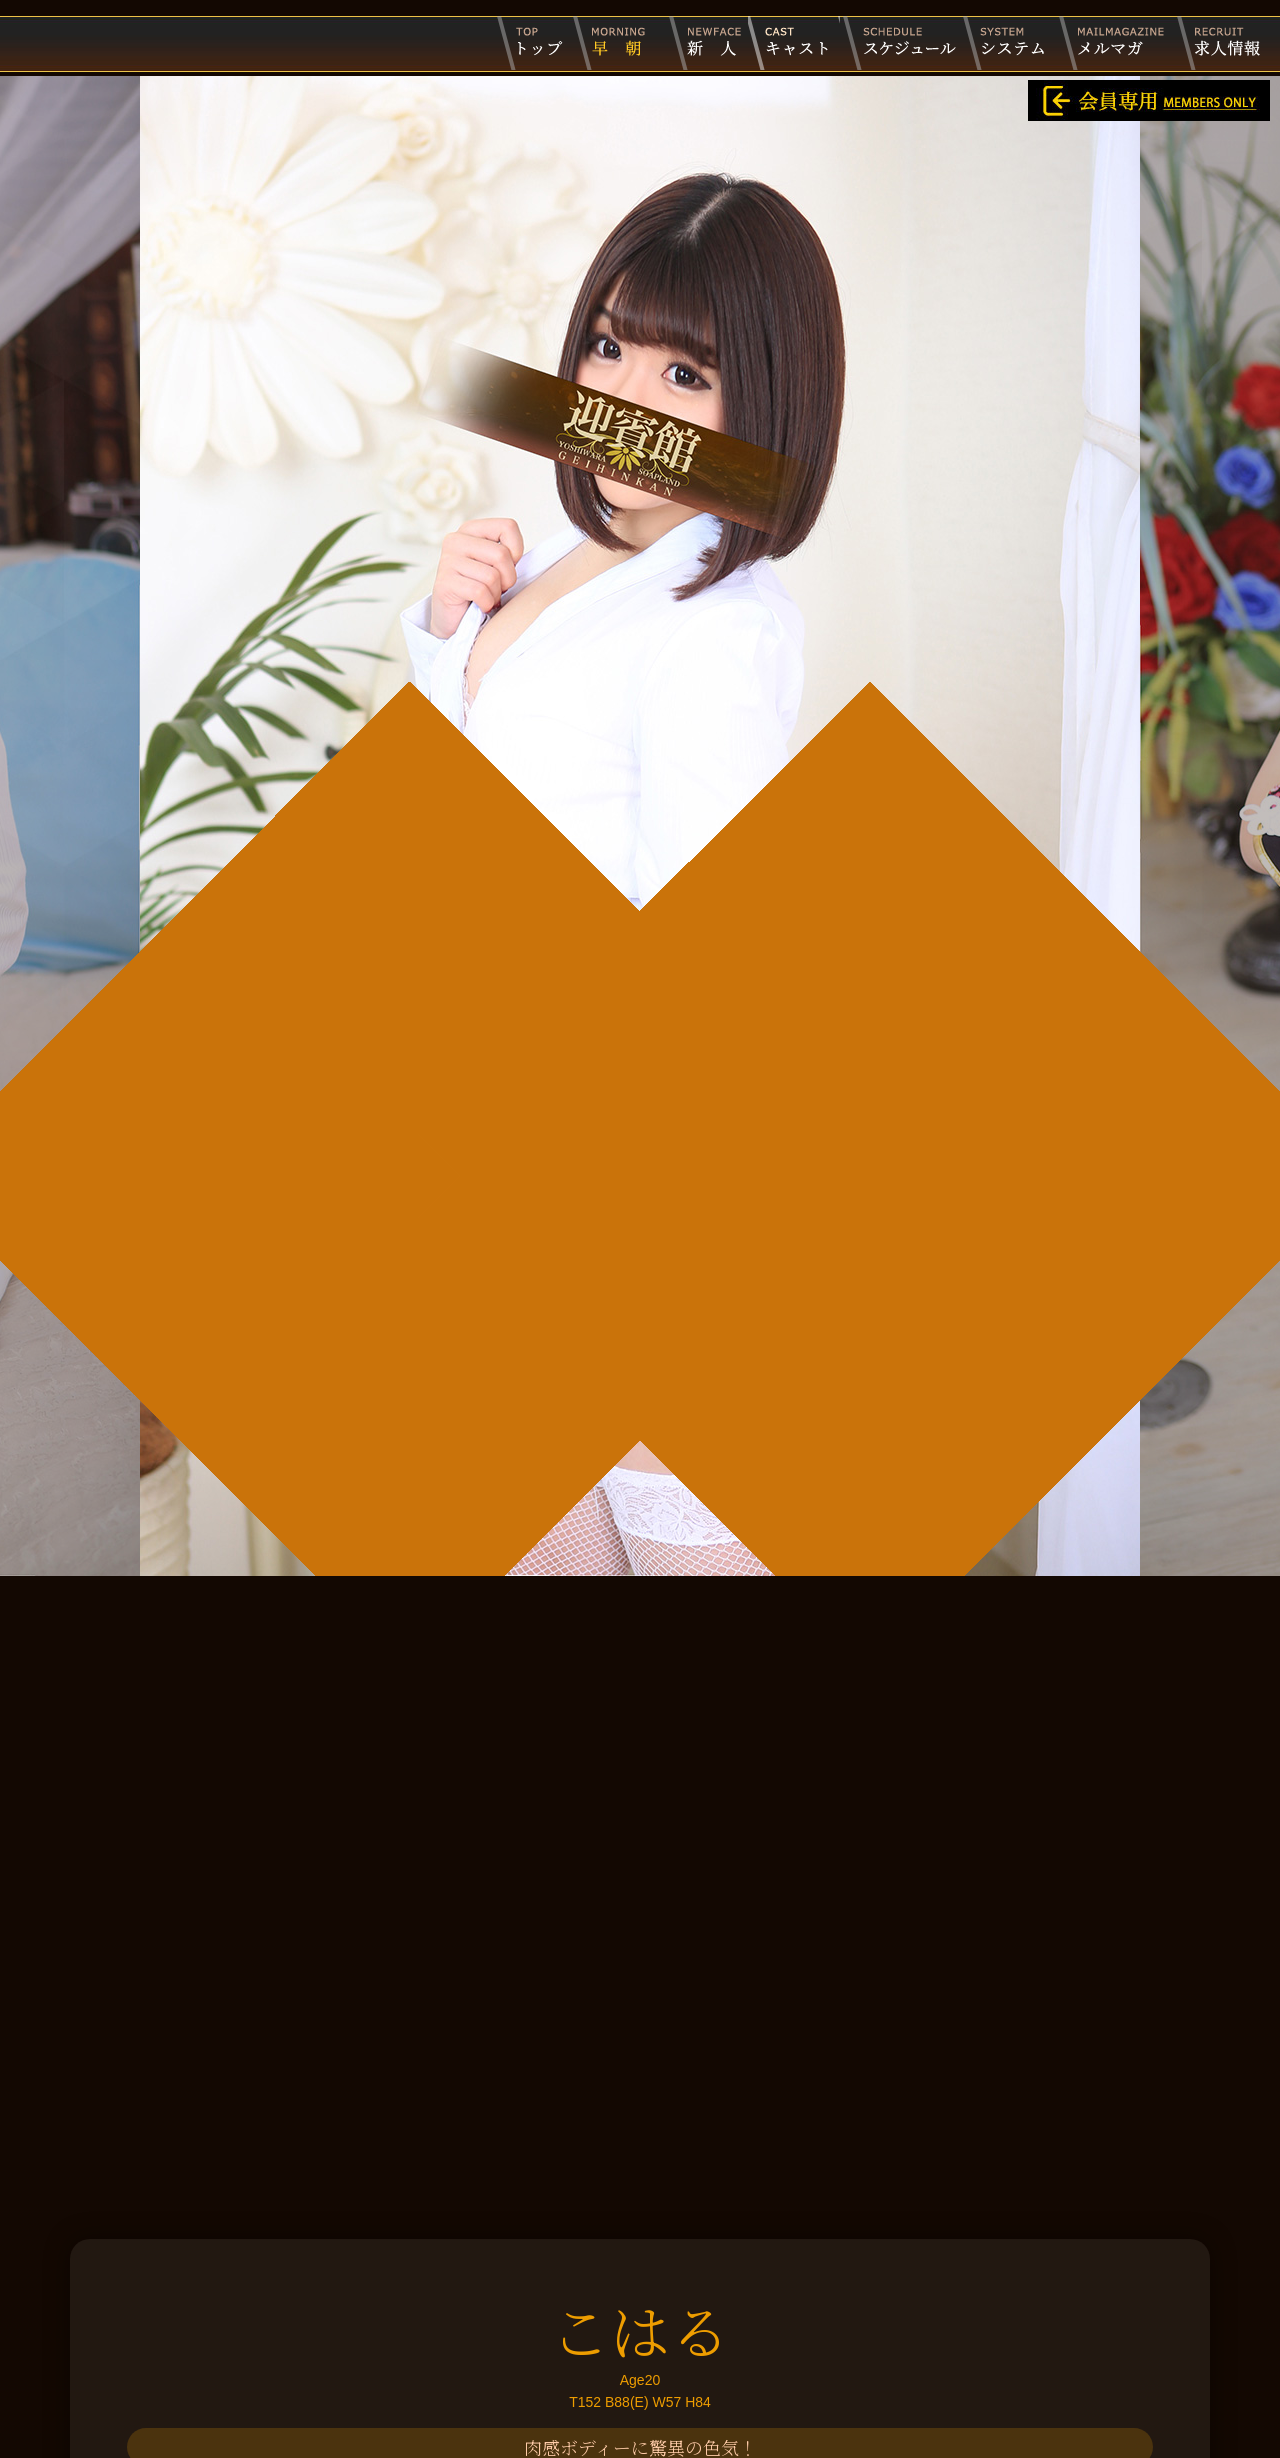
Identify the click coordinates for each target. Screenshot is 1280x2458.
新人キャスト (701, 43)
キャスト (794, 43)
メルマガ (1116, 43)
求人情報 (1221, 43)
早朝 (614, 43)
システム (1009, 43)
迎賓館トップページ (533, 43)
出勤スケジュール (901, 43)
